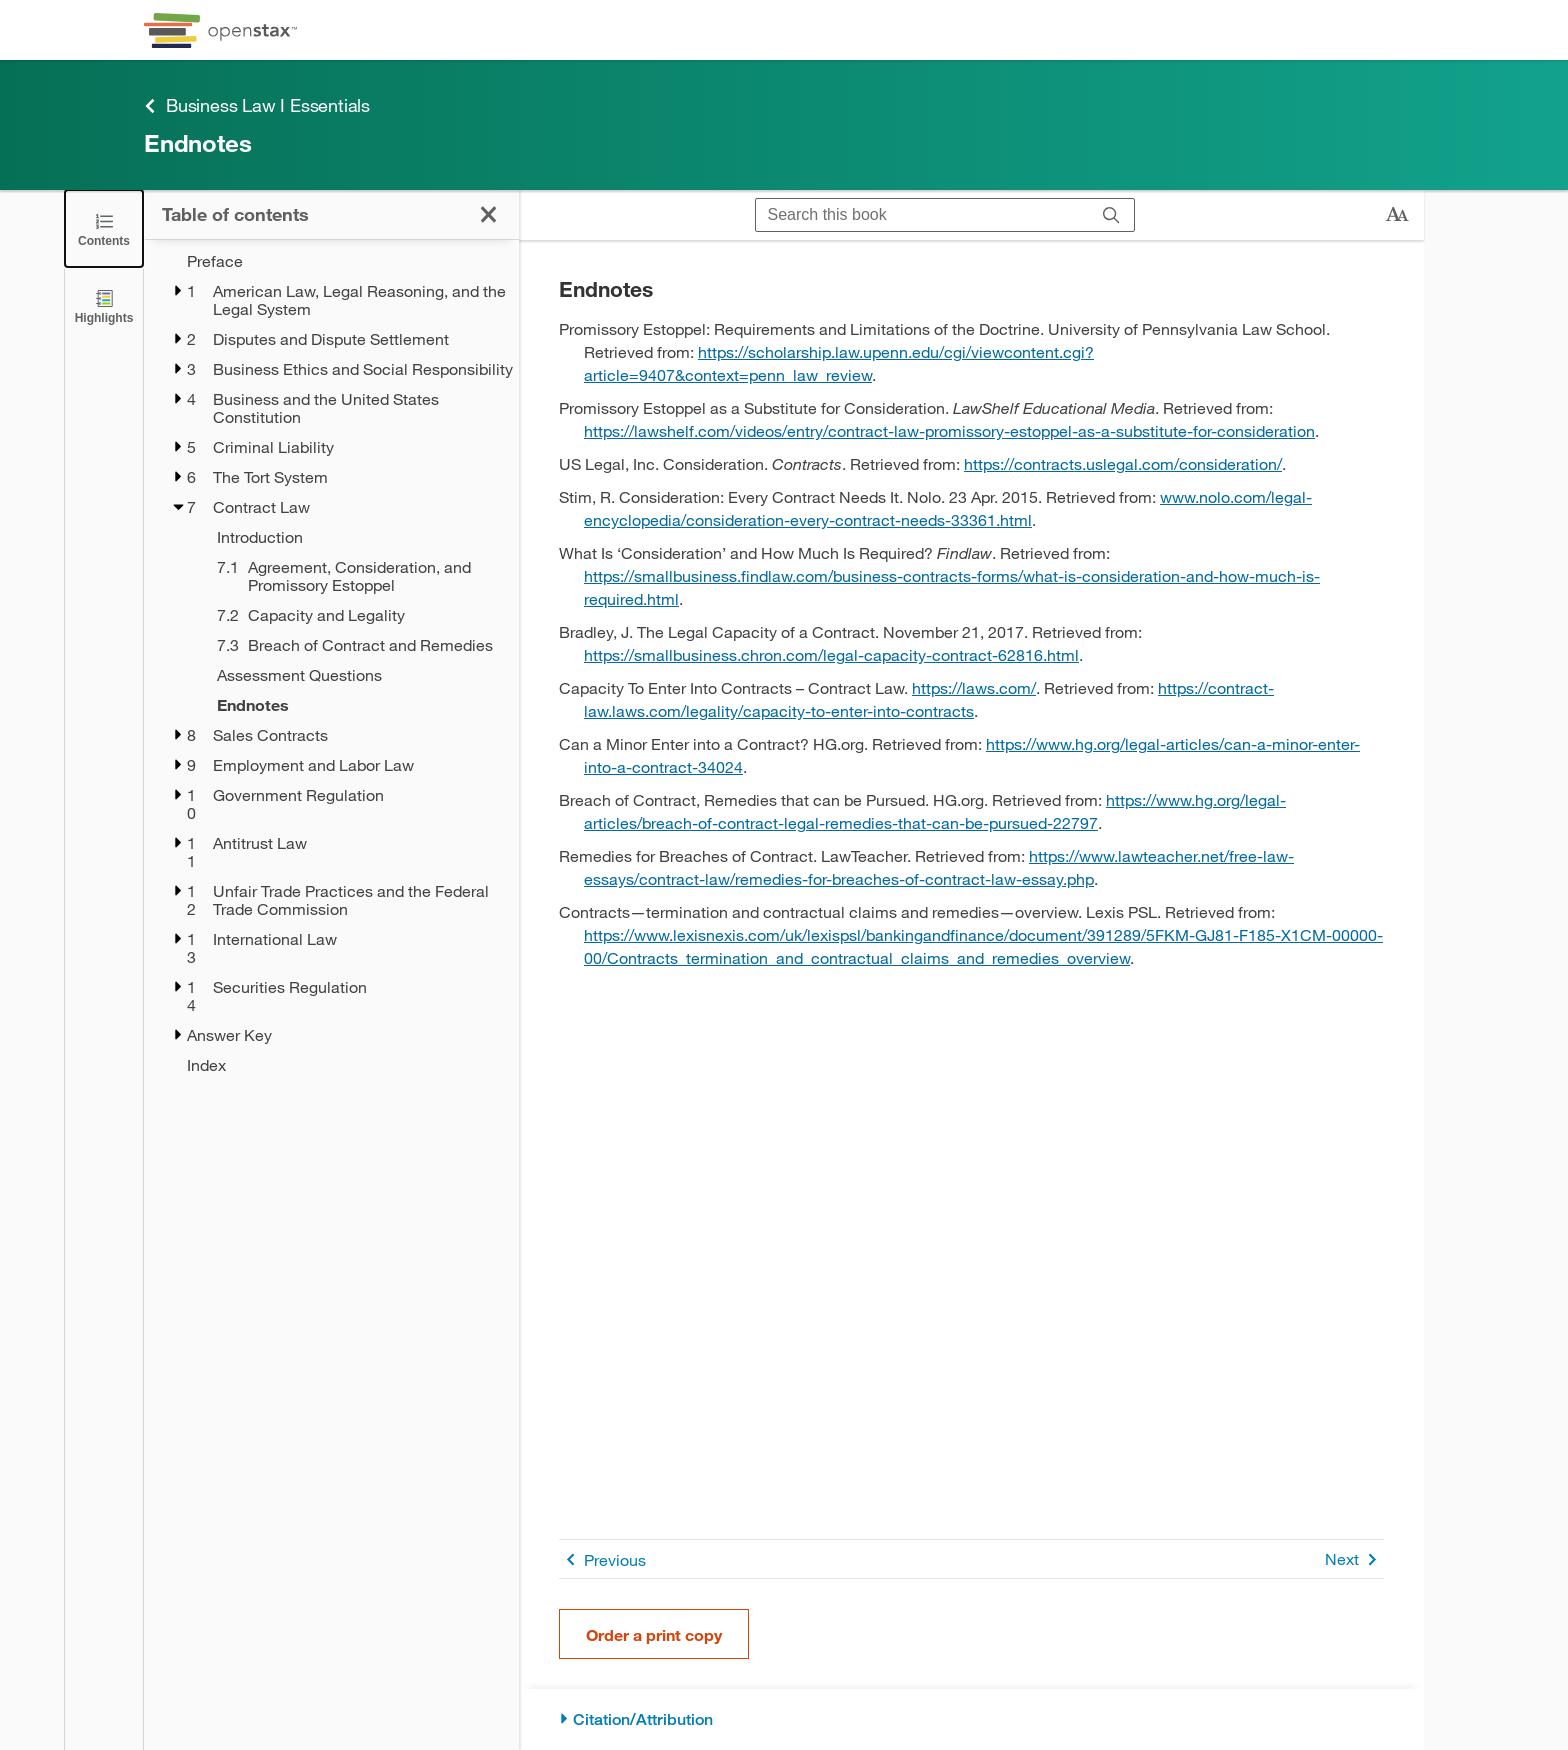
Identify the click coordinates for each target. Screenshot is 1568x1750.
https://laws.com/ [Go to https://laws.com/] (974, 687)
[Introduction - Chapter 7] (355, 537)
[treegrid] (331, 663)
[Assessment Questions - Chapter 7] (355, 675)
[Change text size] (1397, 215)
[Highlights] (104, 305)
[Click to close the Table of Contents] (104, 228)
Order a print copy (654, 1634)
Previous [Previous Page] (602, 1559)
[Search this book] (922, 215)
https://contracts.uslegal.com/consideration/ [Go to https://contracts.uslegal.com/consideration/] (1123, 463)
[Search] (1111, 215)
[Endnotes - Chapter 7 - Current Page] (355, 705)
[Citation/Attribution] (971, 1719)
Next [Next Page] (1354, 1559)
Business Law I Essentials (257, 105)
